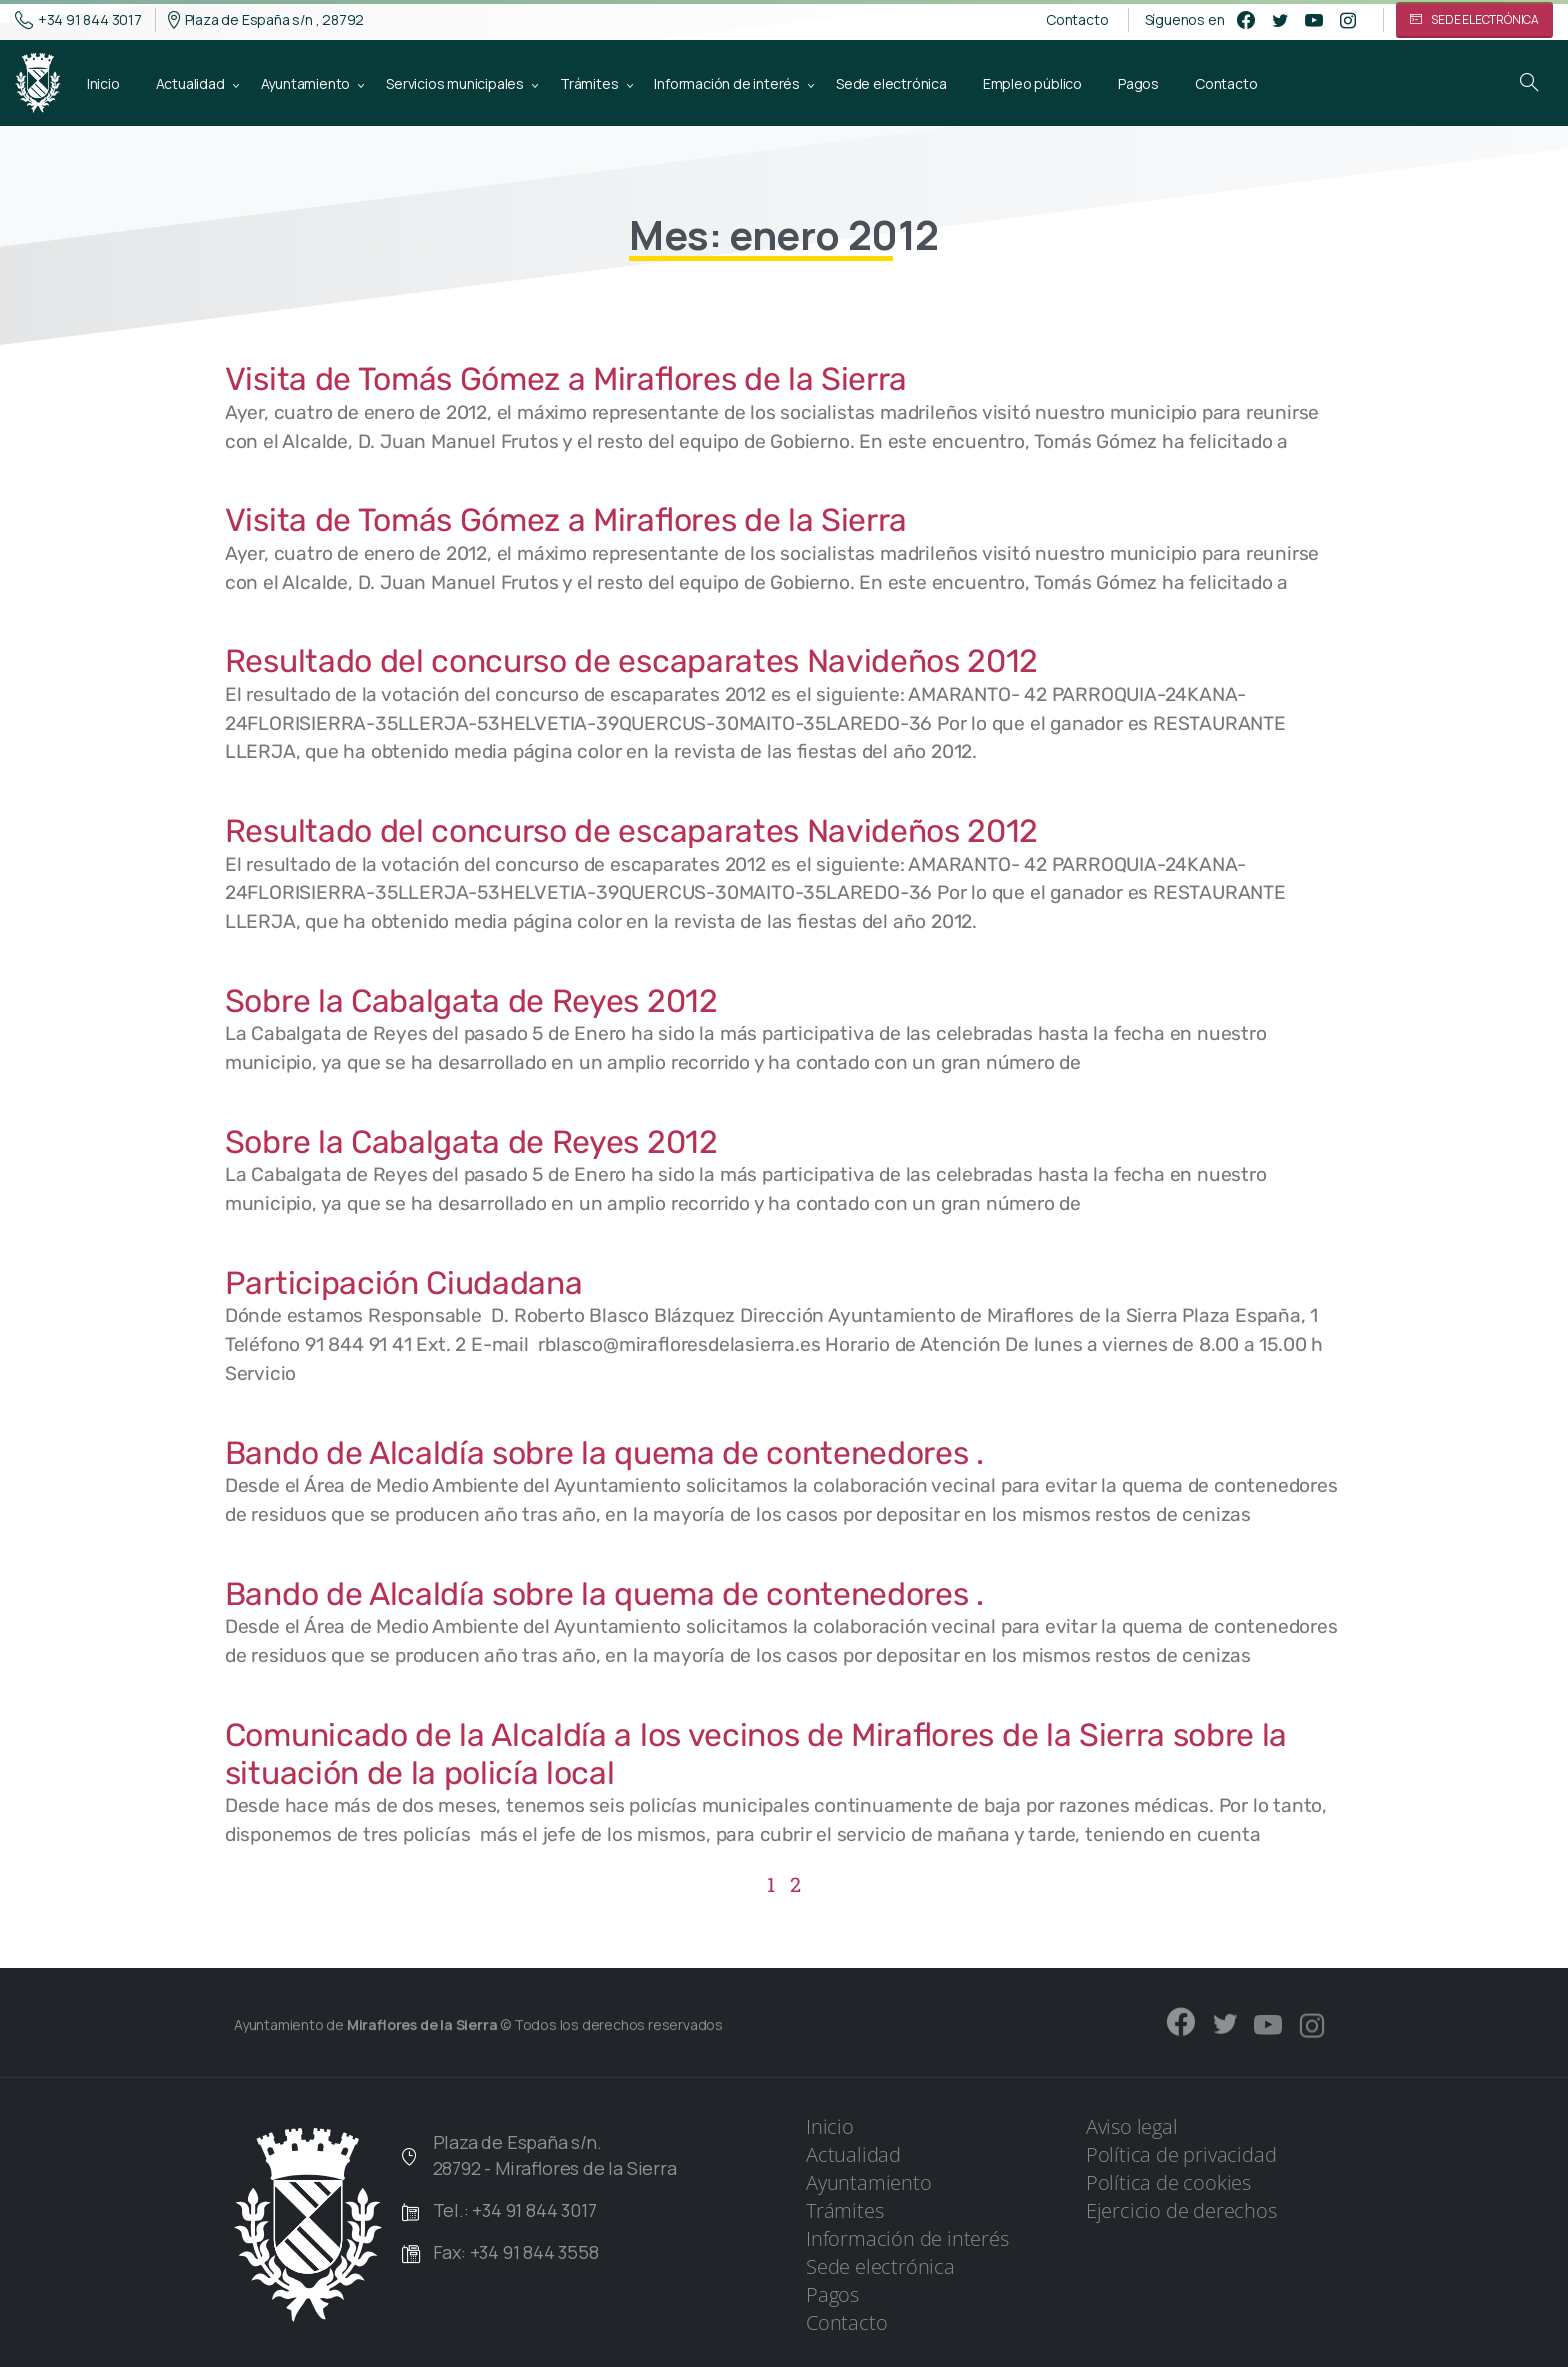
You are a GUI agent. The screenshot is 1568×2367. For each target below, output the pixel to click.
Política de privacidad (1181, 2154)
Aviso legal (1132, 2126)
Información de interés (907, 2238)
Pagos (832, 2294)
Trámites (844, 2210)
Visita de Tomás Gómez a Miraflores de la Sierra (566, 379)
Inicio (830, 2126)
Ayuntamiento (869, 2182)
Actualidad (853, 2154)
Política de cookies (1168, 2182)
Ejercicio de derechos (1181, 2210)
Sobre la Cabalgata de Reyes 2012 (471, 1001)
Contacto (1077, 20)
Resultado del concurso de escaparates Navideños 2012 (631, 661)
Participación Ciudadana (404, 1283)
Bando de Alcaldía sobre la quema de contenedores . (604, 1453)
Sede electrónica (880, 2266)
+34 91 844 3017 (78, 20)
